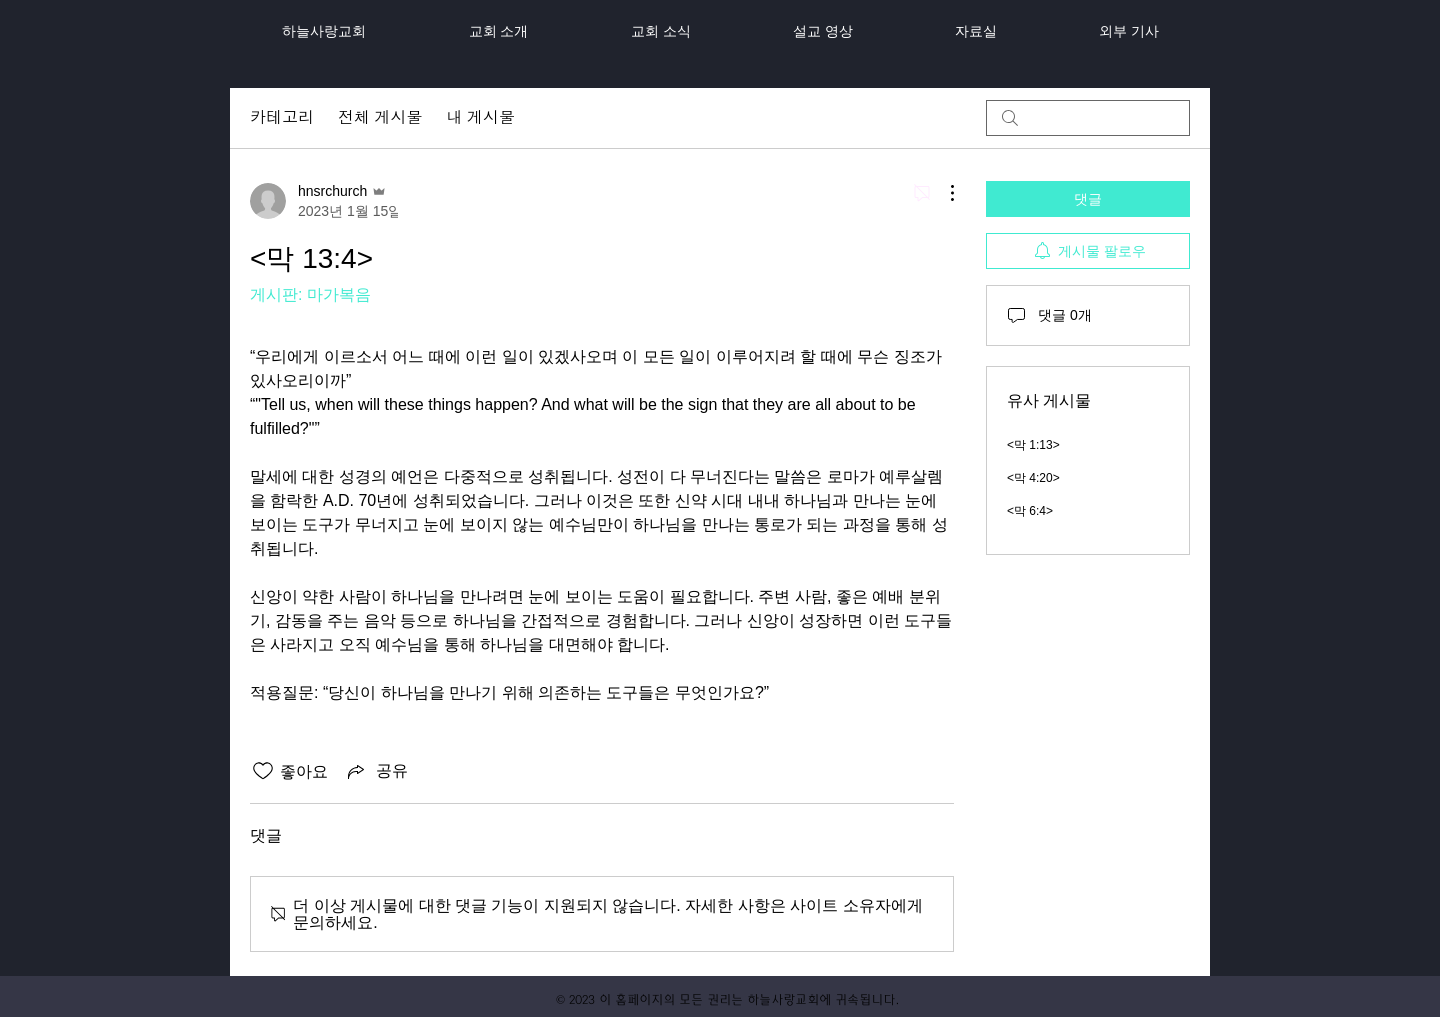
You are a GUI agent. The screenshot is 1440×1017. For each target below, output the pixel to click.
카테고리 (282, 117)
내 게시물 (480, 117)
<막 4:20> (1033, 478)
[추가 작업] (942, 193)
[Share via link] (376, 771)
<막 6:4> (1030, 511)
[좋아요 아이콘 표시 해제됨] (263, 771)
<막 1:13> (1033, 445)
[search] (1088, 118)
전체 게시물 (380, 117)
